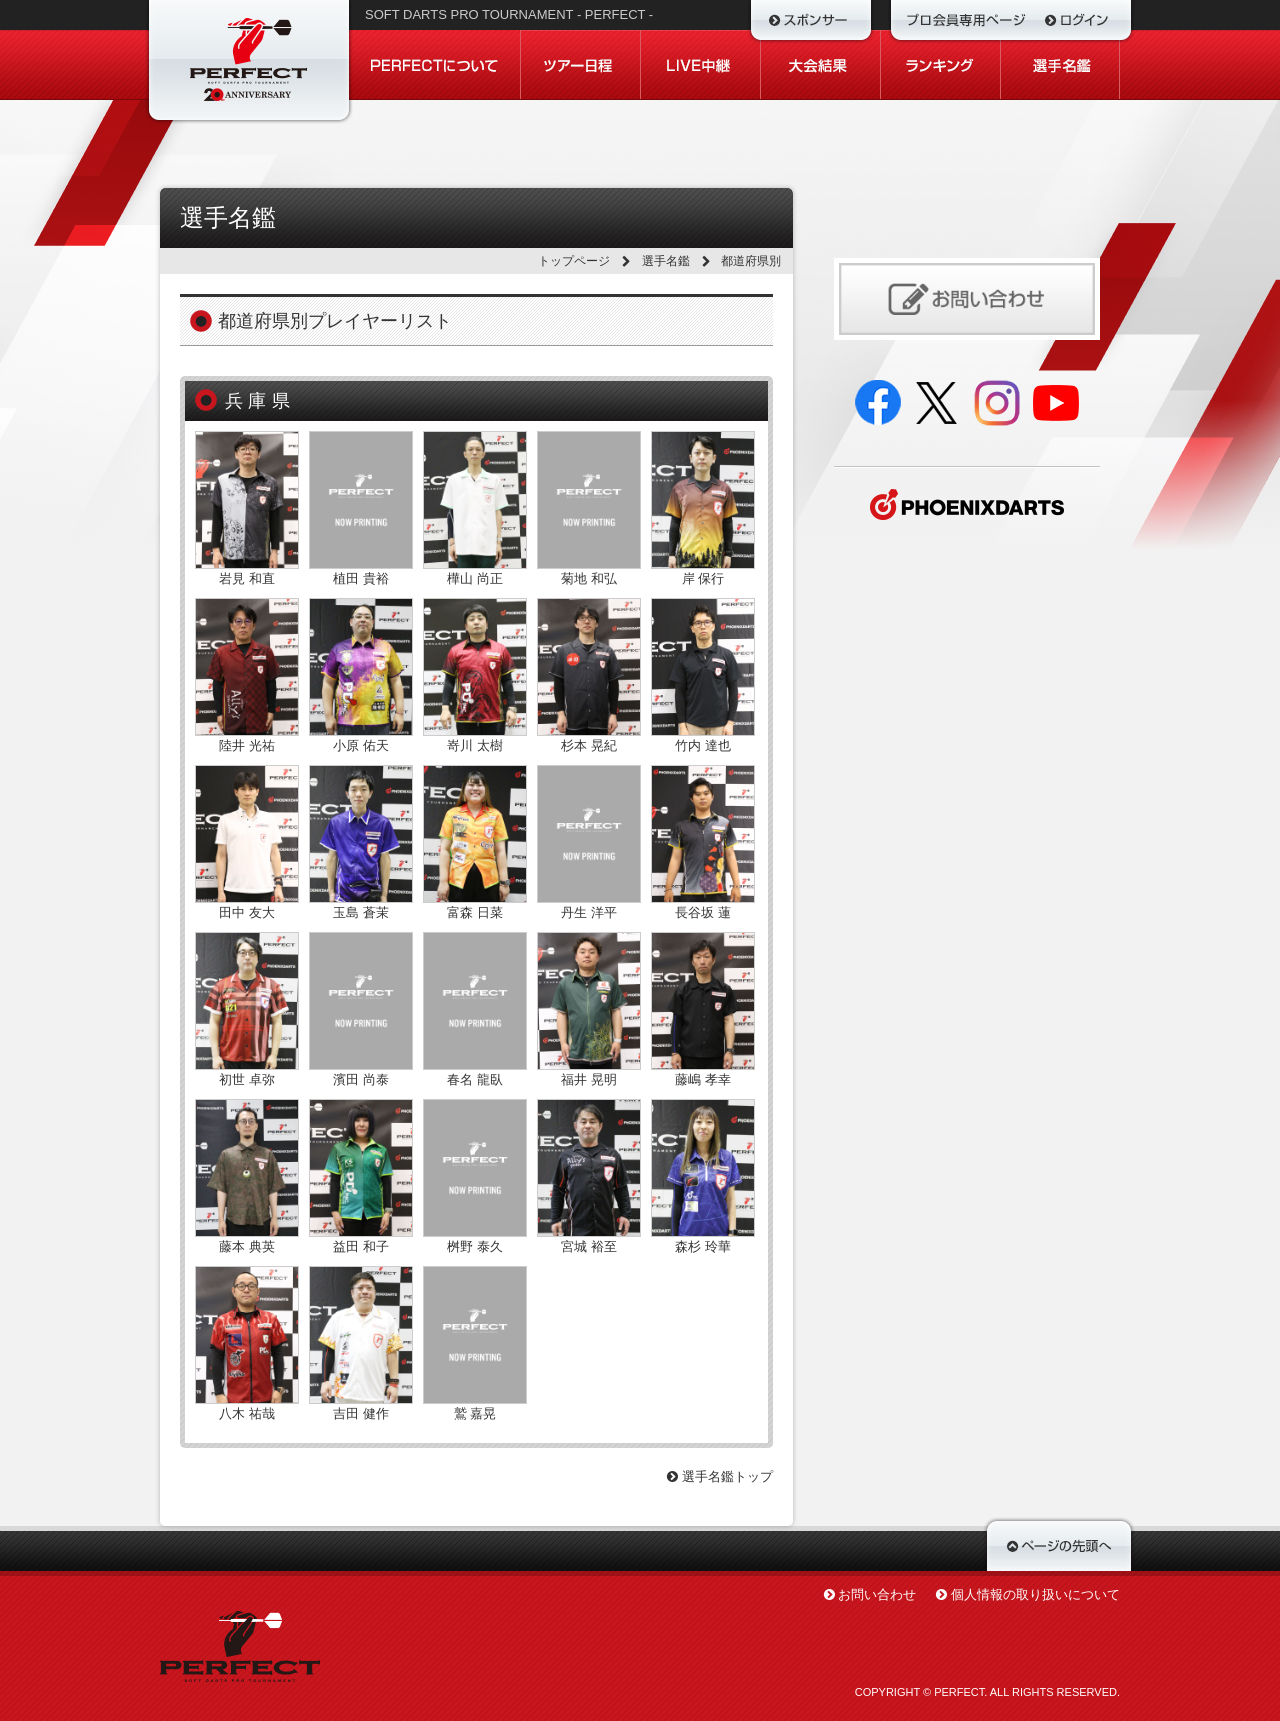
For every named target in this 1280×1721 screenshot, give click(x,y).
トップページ (574, 261)
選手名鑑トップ (720, 1476)
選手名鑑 (666, 261)
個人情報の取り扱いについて (1035, 1594)
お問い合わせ (877, 1594)
